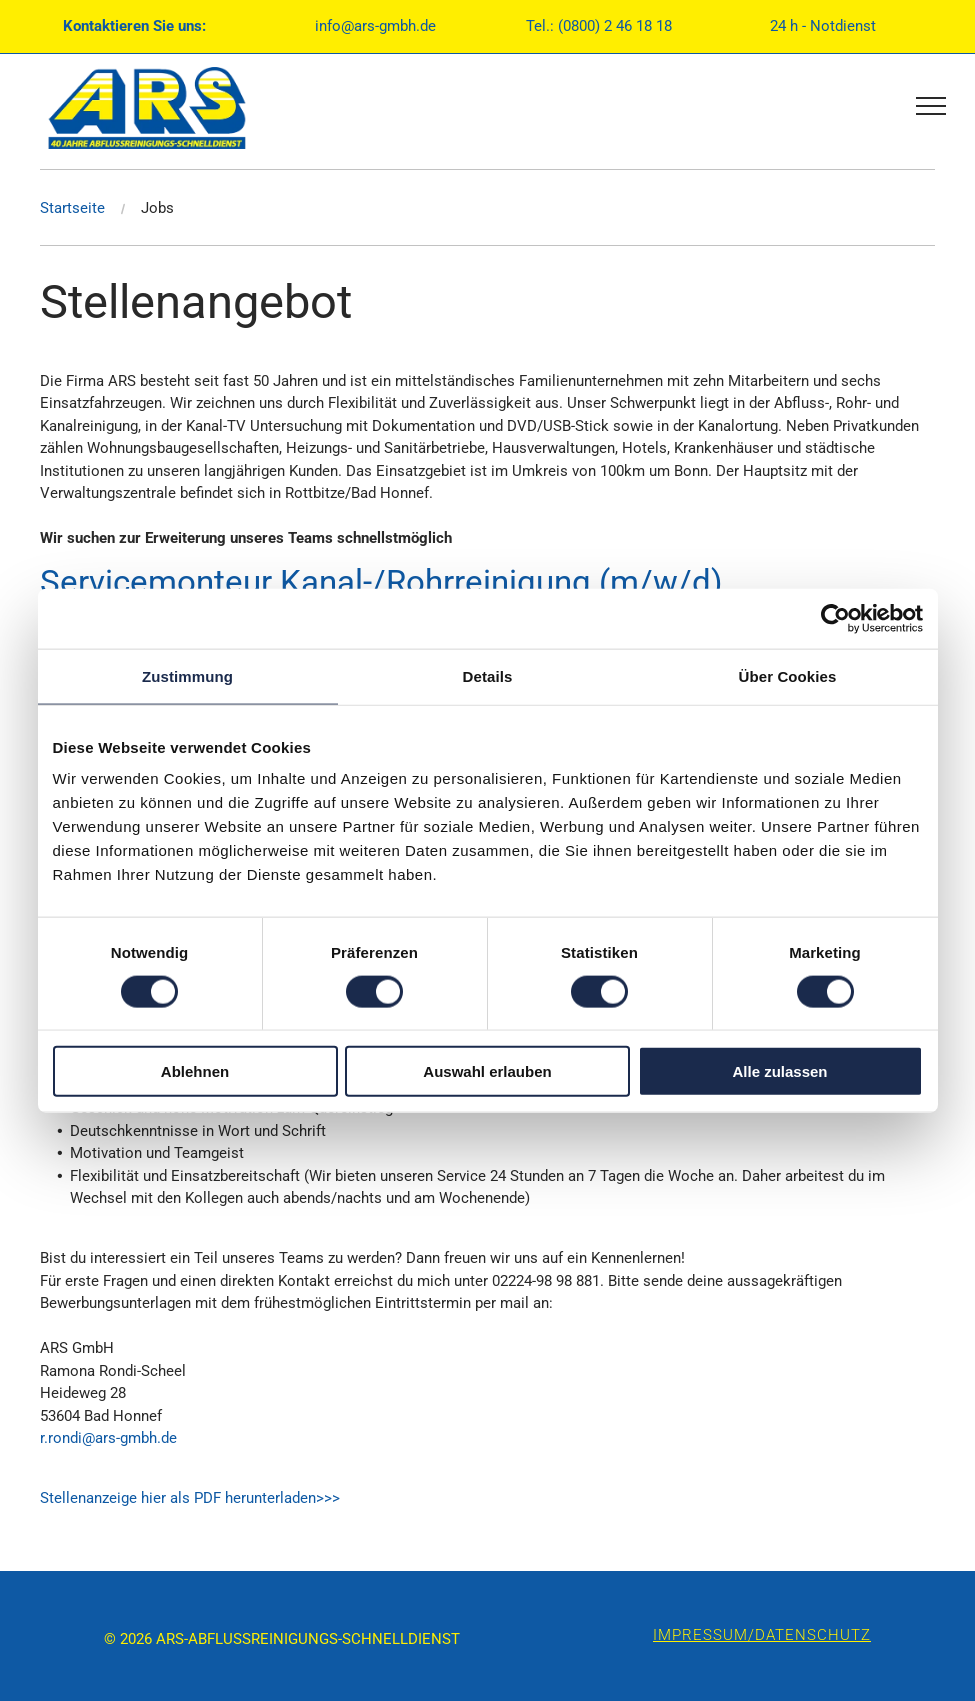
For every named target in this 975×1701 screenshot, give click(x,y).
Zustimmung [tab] (187, 675)
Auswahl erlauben (487, 1071)
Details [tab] (488, 675)
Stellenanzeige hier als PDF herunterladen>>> (190, 1498)
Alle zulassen (779, 1071)
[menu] (931, 106)
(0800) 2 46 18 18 (615, 26)
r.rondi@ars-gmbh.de (108, 1438)
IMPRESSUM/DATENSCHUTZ (762, 1635)
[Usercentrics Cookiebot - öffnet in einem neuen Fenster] (835, 618)
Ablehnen (195, 1071)
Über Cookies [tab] (788, 675)
